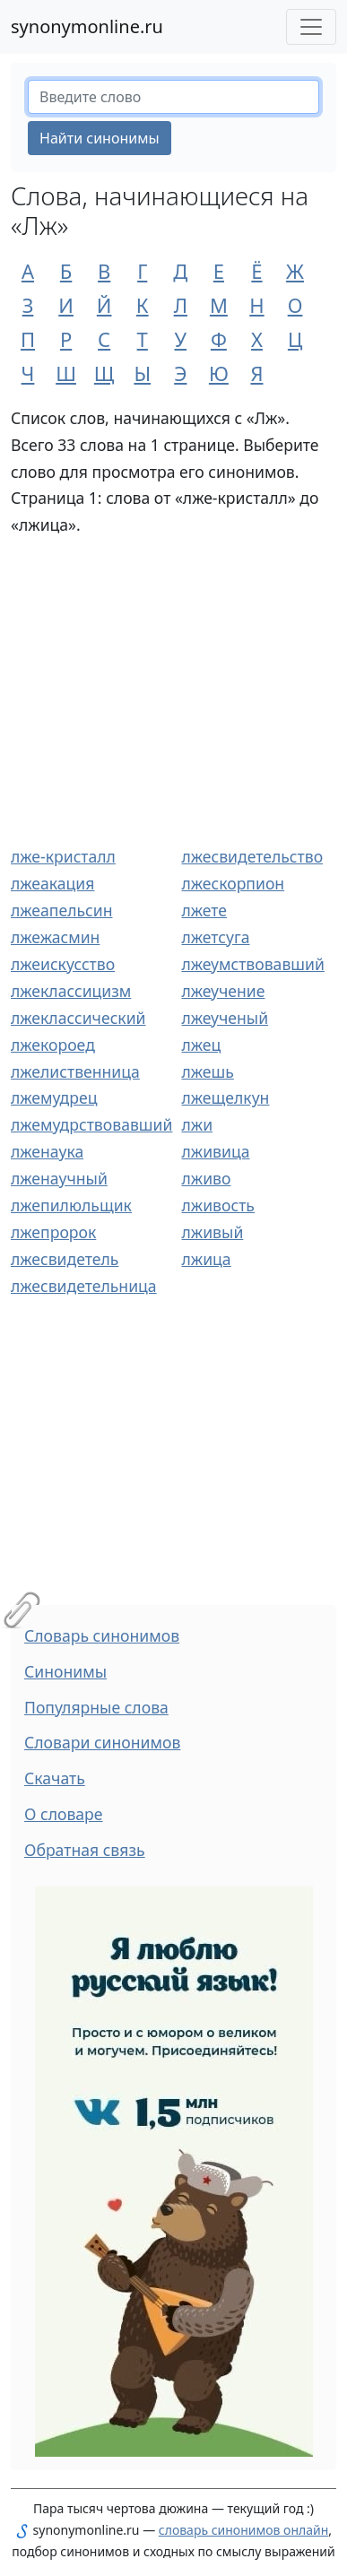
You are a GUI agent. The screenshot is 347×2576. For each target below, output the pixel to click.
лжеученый (225, 1017)
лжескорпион (233, 883)
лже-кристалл (63, 856)
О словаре (63, 1814)
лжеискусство (63, 964)
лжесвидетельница (84, 1286)
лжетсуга (216, 937)
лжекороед (53, 1044)
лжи (197, 1124)
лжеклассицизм (71, 991)
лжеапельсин (61, 910)
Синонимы (65, 1671)
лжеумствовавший (253, 964)
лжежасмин (55, 937)
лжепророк (53, 1232)
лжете (205, 910)
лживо (206, 1178)
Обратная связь (84, 1849)
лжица (206, 1259)
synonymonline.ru (87, 26)
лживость (218, 1205)
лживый (213, 1232)
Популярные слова (96, 1707)
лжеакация (52, 883)
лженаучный (59, 1178)
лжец (201, 1044)
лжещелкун (226, 1097)
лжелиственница (75, 1071)
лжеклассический (78, 1017)
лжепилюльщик (71, 1205)
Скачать (54, 1778)
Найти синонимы (99, 138)
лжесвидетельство (253, 856)
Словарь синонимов (101, 1635)
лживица (216, 1151)
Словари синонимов (102, 1742)
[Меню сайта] (311, 27)
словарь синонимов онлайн (244, 2529)
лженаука (47, 1151)
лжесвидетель (64, 1259)
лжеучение (223, 991)
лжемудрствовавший (91, 1124)
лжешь (208, 1071)
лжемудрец (54, 1097)
